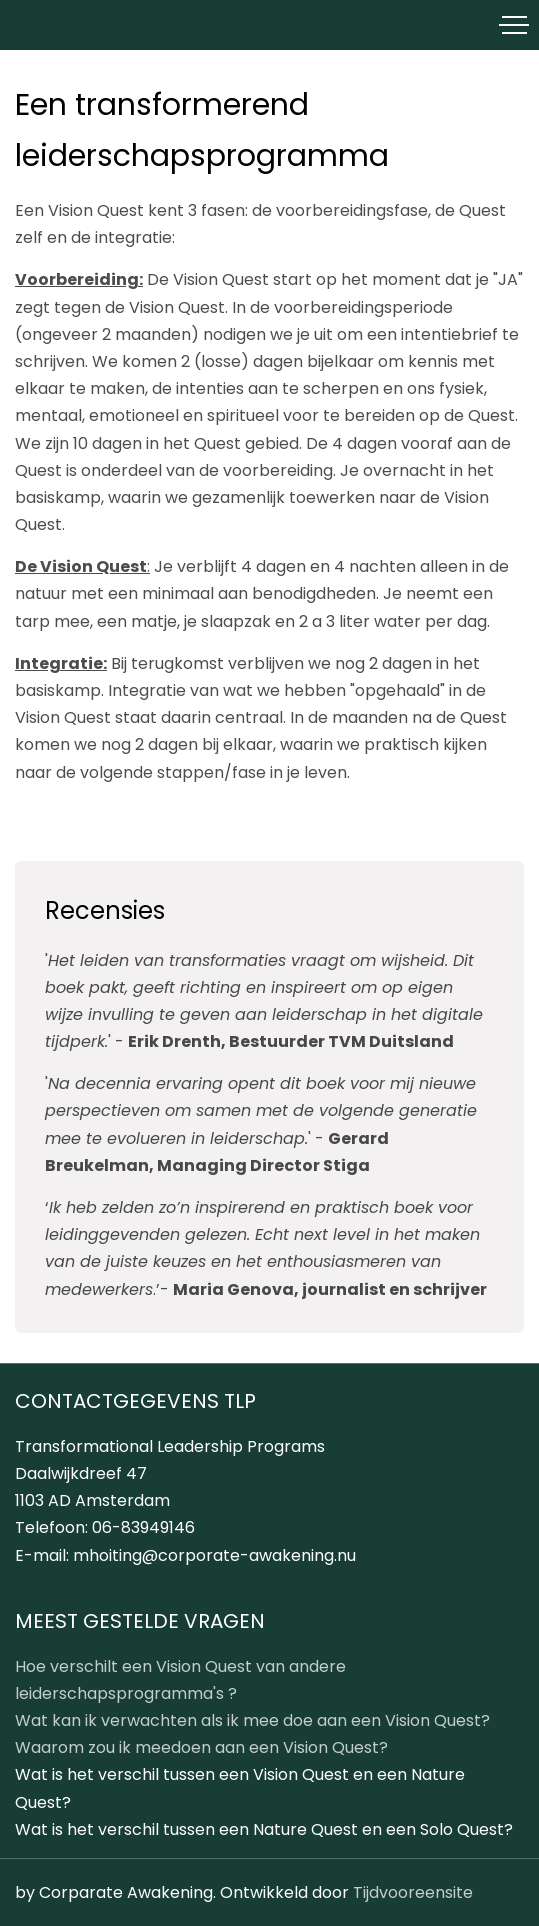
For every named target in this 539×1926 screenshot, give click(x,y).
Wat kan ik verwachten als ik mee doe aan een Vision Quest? (252, 1720)
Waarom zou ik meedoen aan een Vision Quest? (201, 1747)
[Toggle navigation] (514, 25)
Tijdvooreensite (413, 1892)
